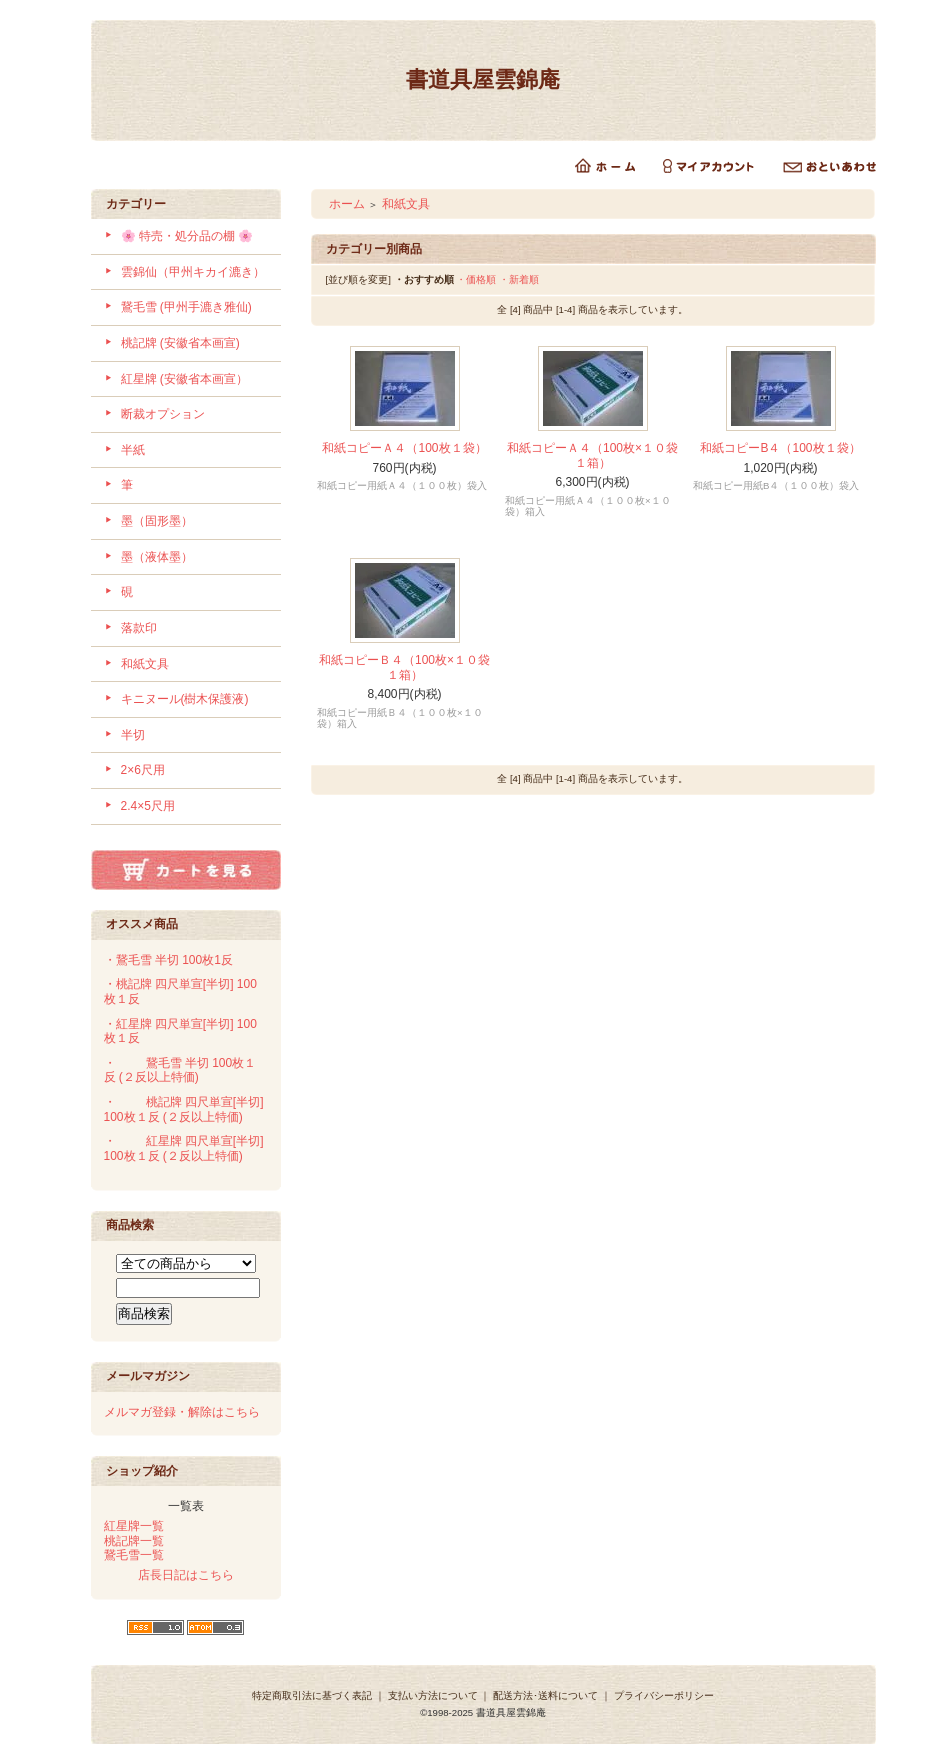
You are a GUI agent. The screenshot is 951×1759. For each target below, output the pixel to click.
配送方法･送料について (545, 1695)
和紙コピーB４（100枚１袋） (780, 448)
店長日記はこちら (186, 1575)
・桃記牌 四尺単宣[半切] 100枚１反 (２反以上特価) (184, 1109)
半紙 (133, 450)
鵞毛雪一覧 (134, 1555)
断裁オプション (163, 414)
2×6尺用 (143, 770)
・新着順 (519, 279)
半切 (133, 735)
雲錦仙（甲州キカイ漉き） (193, 272)
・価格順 (476, 279)
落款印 (139, 628)
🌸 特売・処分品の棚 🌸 (187, 236)
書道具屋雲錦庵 (483, 79)
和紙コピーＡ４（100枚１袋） (404, 448)
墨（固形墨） (157, 521)
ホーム (347, 204)
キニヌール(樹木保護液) (185, 699)
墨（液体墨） (157, 557)
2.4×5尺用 (148, 806)
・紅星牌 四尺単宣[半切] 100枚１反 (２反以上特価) (184, 1148)
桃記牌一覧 (134, 1541)
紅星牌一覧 (134, 1526)
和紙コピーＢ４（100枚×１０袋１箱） (404, 667)
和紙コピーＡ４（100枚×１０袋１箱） (592, 455)
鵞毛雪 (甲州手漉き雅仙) (186, 307)
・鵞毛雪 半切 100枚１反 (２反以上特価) (180, 1070)
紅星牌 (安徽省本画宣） (184, 379)
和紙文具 (145, 664)
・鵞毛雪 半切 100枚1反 (168, 960)
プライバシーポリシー (664, 1695)
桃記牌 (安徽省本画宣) (180, 343)
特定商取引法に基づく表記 (312, 1695)
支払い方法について (433, 1695)
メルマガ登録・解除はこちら (182, 1412)
